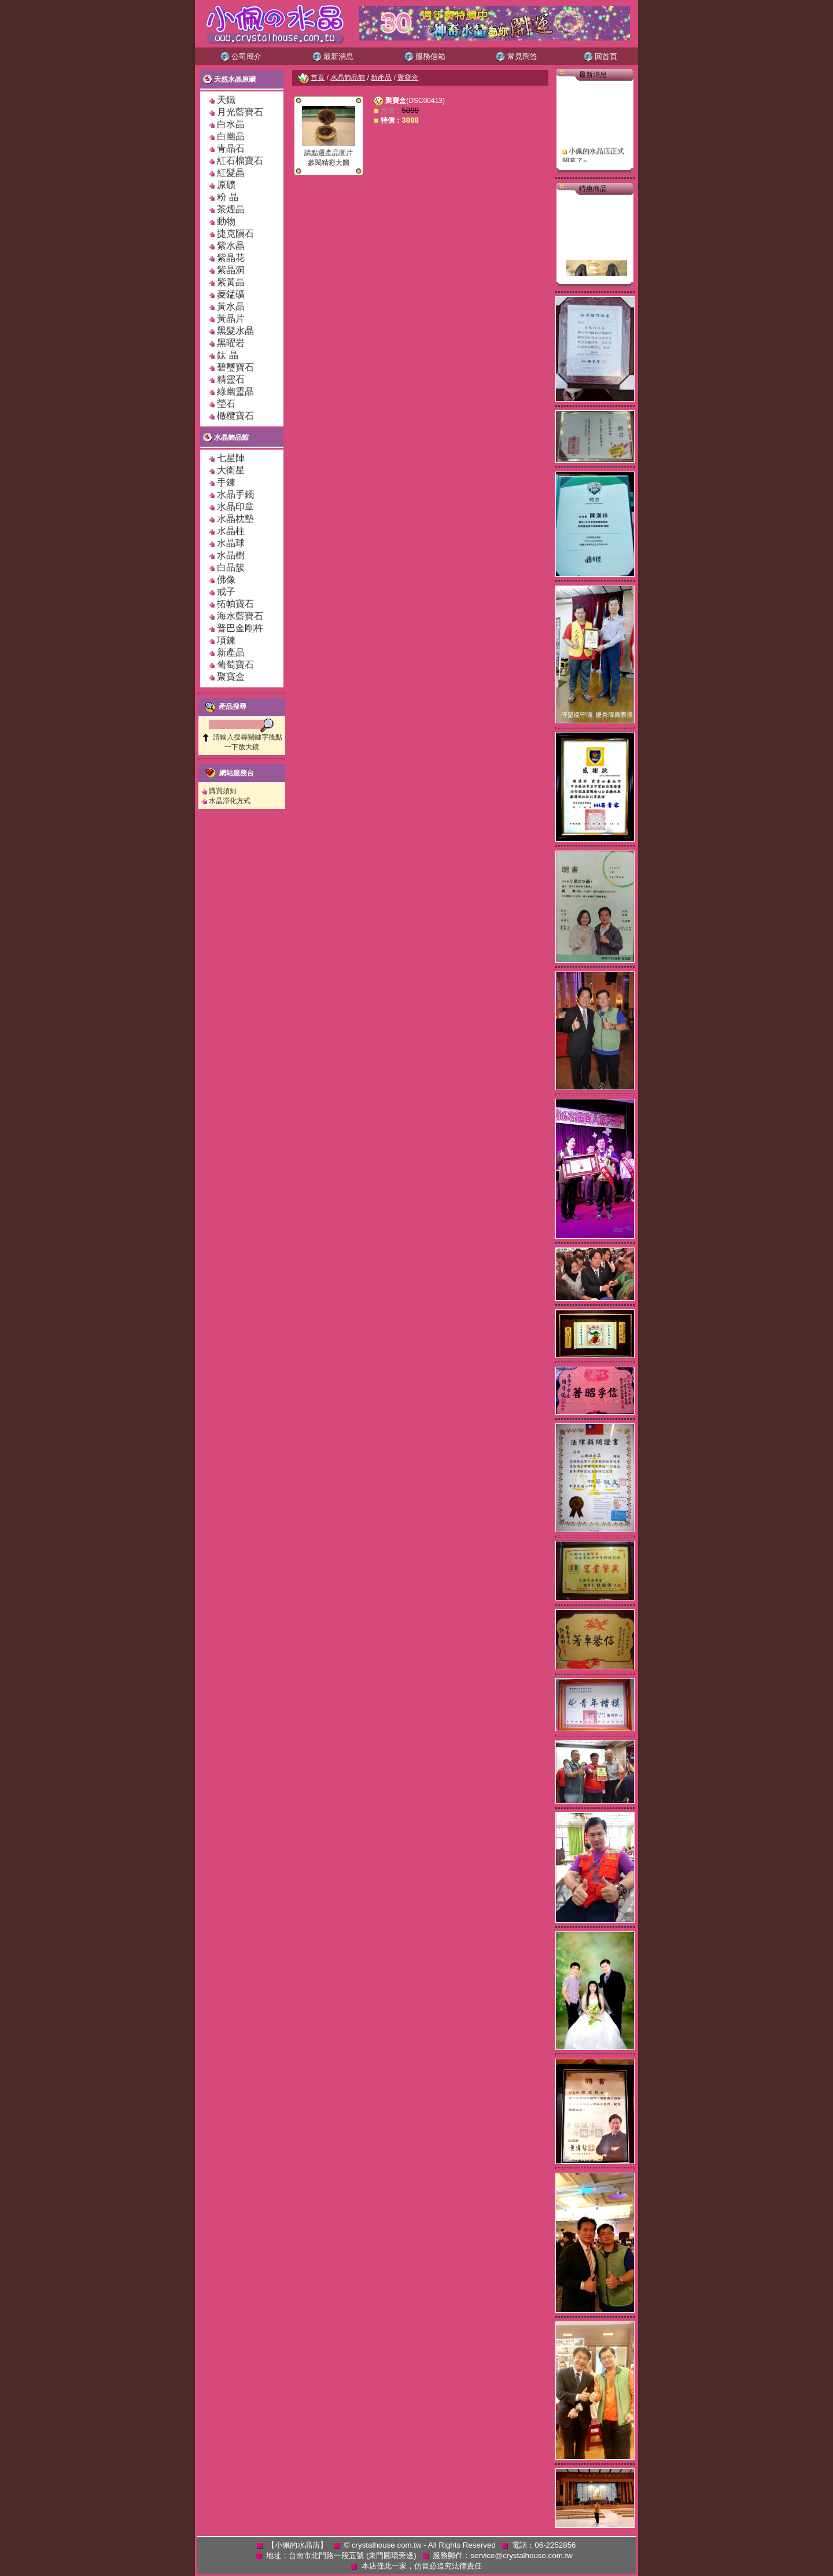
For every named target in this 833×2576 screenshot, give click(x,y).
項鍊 (226, 640)
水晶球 (231, 543)
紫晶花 (231, 258)
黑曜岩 (231, 343)
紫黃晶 (231, 282)
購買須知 (223, 791)
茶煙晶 (231, 209)
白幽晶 (231, 136)
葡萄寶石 (235, 664)
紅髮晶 (231, 173)
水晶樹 (231, 555)
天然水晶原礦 (229, 79)
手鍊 (226, 482)
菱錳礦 (231, 294)
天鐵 (226, 100)
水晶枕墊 (235, 519)
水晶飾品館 (226, 437)
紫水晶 (231, 246)
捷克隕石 (235, 233)
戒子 (226, 592)
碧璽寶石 (235, 367)
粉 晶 (227, 197)
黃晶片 (231, 318)
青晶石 (231, 148)
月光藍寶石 (240, 112)
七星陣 (231, 458)
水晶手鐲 (235, 494)
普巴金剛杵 (240, 628)
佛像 (226, 579)
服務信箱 (425, 56)
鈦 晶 (227, 355)
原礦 (231, 185)
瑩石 (226, 404)
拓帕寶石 (235, 604)
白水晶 (231, 124)
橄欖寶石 (235, 416)
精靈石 (231, 379)
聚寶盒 (231, 677)
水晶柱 (231, 531)
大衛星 (231, 470)
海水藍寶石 (240, 616)
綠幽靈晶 (235, 391)
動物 (226, 221)
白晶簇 (231, 567)
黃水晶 (231, 306)
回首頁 (601, 56)
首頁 (318, 77)
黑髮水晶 (235, 331)
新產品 (231, 652)
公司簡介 (241, 56)
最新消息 (333, 56)
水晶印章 (235, 506)
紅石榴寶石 (240, 160)
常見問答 (516, 56)
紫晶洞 (231, 270)
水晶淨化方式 (229, 801)
